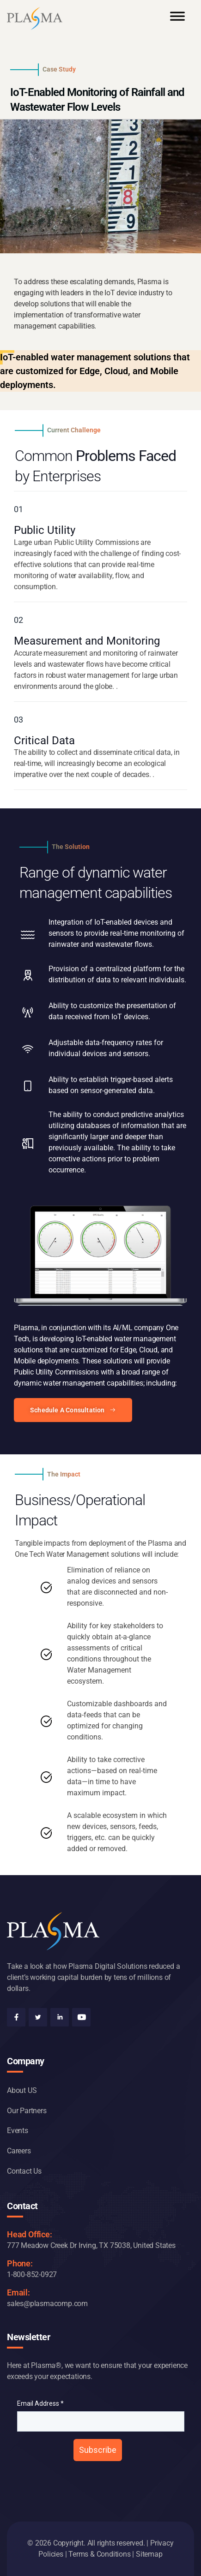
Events (17, 2130)
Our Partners (27, 2110)
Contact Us (24, 2171)
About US (22, 2090)
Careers (19, 2150)
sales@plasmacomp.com (47, 2303)
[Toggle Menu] (177, 20)
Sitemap (149, 2554)
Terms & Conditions (99, 2554)
